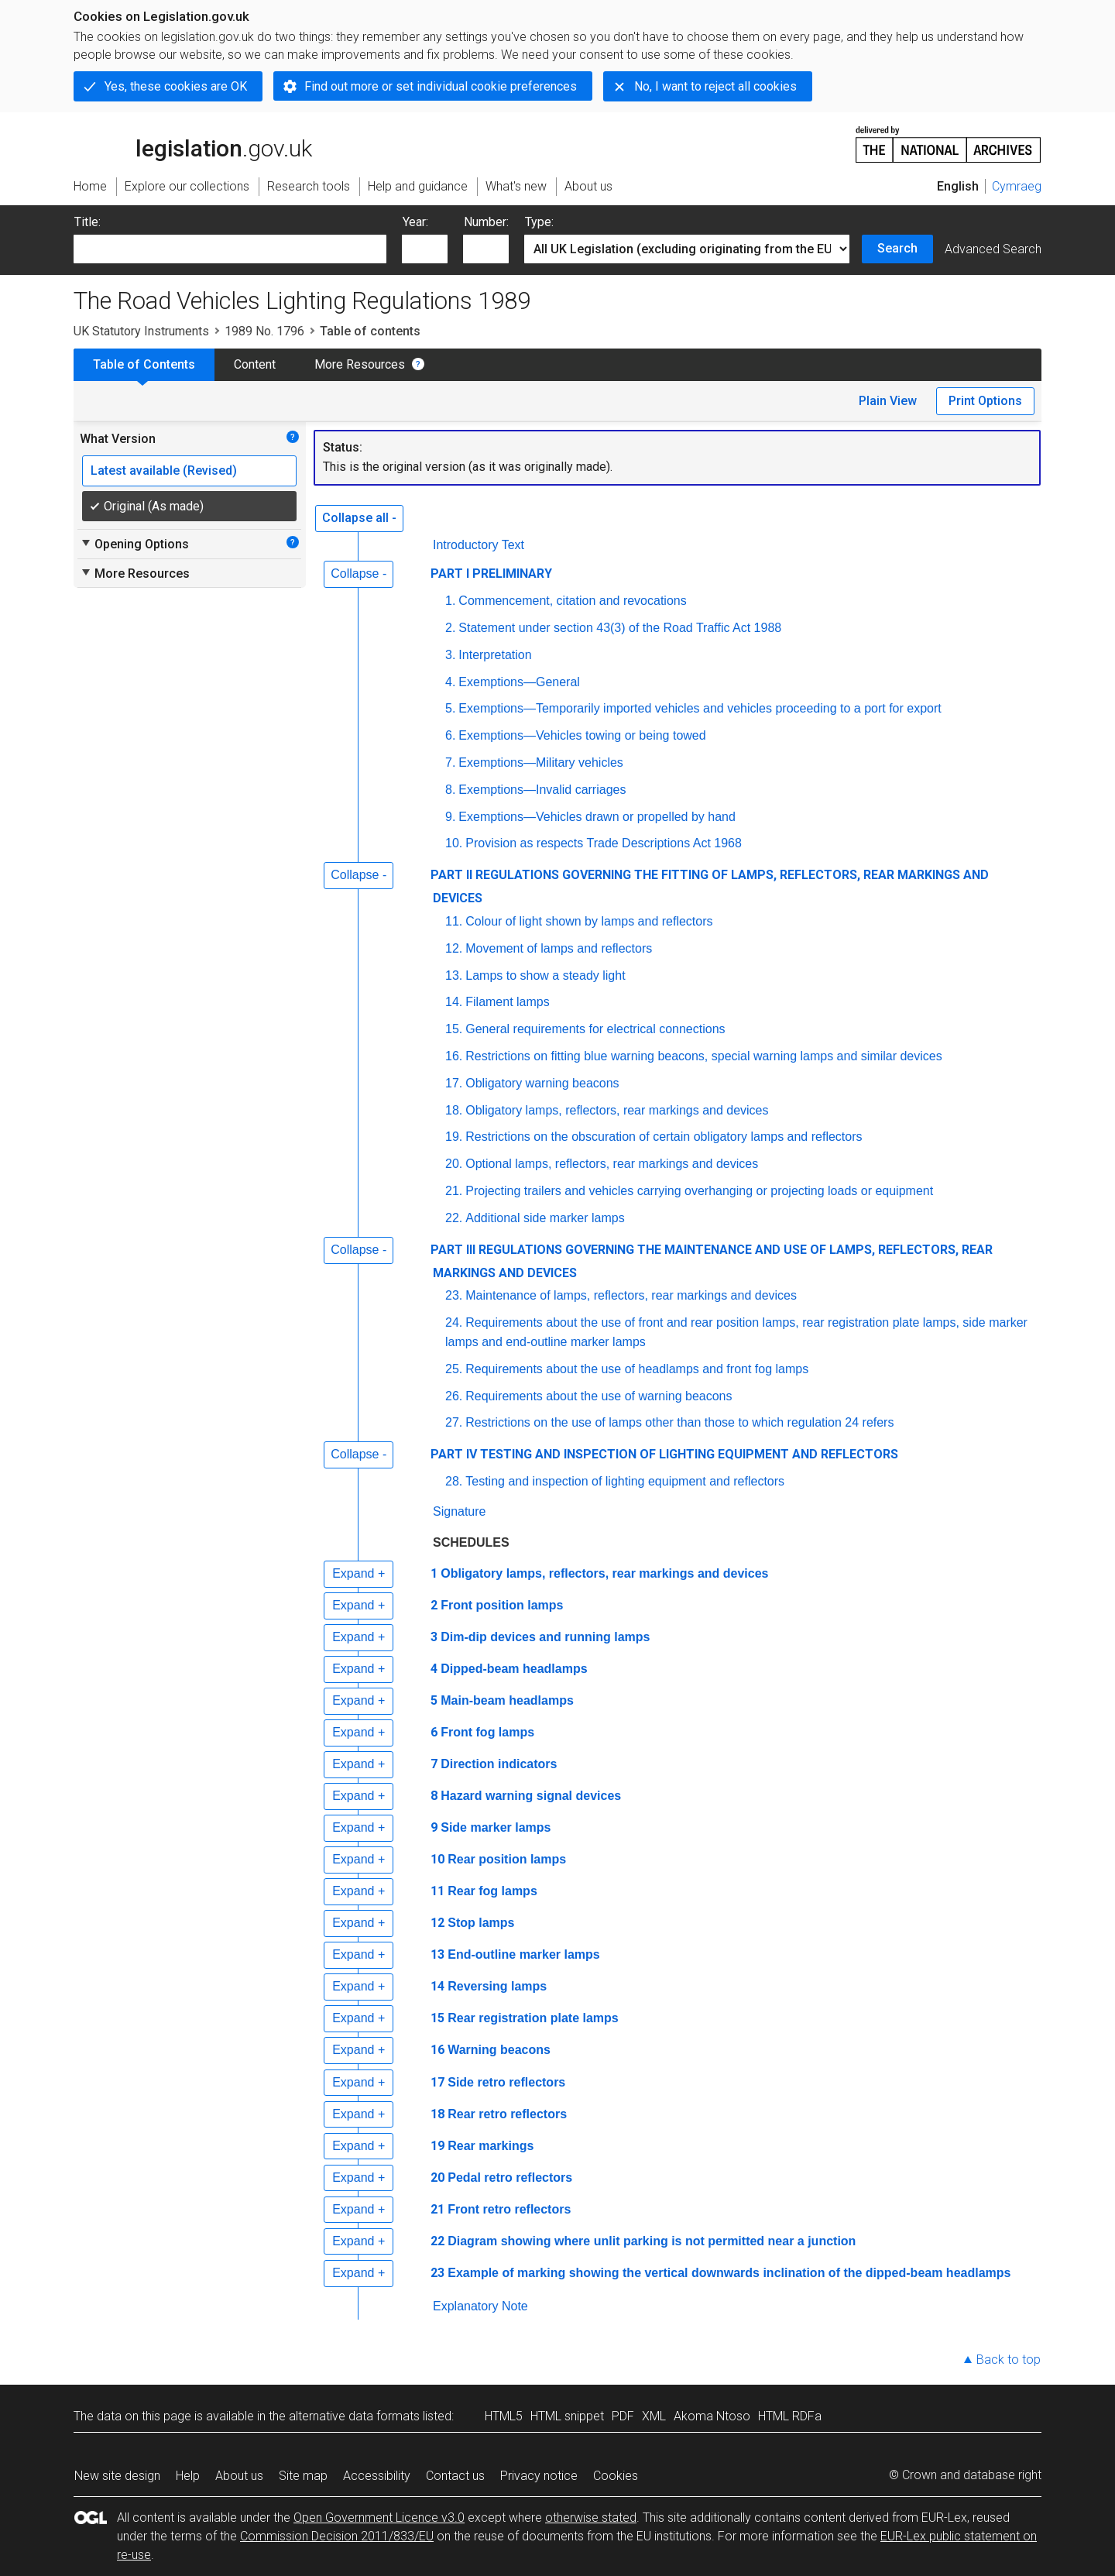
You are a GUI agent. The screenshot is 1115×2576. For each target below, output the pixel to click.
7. (450, 762)
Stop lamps (481, 1922)
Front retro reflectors (509, 2209)
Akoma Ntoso (712, 2416)
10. (453, 843)
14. (453, 1001)
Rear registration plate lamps (533, 2018)
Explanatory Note (480, 2306)
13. (453, 975)
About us (239, 2475)
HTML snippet (567, 2416)
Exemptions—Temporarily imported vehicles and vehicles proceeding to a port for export (699, 708)
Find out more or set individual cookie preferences (440, 86)
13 (437, 1954)
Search (897, 248)
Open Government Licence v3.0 (379, 2517)
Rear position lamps (507, 1859)
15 (437, 2018)
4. (450, 682)
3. (450, 654)
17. (453, 1083)
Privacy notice (539, 2475)
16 (437, 2049)
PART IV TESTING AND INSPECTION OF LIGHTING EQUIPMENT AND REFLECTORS (664, 1454)
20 (437, 2177)
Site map (303, 2475)
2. (450, 627)
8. (450, 789)
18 (437, 2114)
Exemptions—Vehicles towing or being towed (581, 735)
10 (437, 1859)
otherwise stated (590, 2517)
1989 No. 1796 (264, 331)
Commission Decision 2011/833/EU (337, 2536)
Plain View (888, 400)
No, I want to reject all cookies (715, 86)
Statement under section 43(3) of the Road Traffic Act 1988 (619, 627)
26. (453, 1396)
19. (453, 1136)
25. (453, 1369)
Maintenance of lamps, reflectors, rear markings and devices (631, 1295)
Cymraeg (1016, 186)
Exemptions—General (519, 682)
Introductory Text (478, 544)
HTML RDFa (790, 2416)
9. (450, 816)
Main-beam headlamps (507, 1700)
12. (453, 948)
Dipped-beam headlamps (514, 1668)
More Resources (359, 364)
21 (437, 2209)
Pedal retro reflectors (510, 2177)
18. (453, 1110)
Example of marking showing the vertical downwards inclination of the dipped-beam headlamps (729, 2272)
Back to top (1008, 2359)
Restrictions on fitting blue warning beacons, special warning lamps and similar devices (703, 1056)
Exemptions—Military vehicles (540, 762)
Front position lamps (502, 1605)
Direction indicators (499, 1764)
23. (453, 1295)
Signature (459, 1511)
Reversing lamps (497, 1986)
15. (453, 1029)
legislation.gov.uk (193, 143)
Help (188, 2475)
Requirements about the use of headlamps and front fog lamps (636, 1369)
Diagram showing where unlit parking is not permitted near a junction (652, 2241)
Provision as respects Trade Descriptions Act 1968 (603, 843)
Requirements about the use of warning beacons (598, 1396)
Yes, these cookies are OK (176, 86)
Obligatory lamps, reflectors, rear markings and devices (616, 1110)
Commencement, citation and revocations (572, 600)
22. (453, 1217)
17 (437, 2082)
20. (453, 1163)
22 (437, 2241)
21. (453, 1190)
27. (453, 1422)
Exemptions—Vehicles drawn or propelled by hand (597, 816)
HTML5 (504, 2416)
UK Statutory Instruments (141, 331)
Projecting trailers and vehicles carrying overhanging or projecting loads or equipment (699, 1190)
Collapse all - (359, 517)
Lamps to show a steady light (545, 975)
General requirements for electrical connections (595, 1029)
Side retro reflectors (506, 2082)
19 (437, 2145)
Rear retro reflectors (507, 2114)
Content (255, 364)
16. (453, 1056)
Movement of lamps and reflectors (558, 948)
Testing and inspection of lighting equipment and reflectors (624, 1481)
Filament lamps (507, 1001)
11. (453, 921)
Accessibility (376, 2475)
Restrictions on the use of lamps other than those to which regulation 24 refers (679, 1422)
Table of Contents (144, 364)
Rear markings (490, 2145)
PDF (623, 2416)
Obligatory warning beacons (542, 1083)
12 (437, 1922)
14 (437, 1986)
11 (437, 1891)
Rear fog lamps (492, 1891)
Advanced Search (993, 249)
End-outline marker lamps (524, 1954)
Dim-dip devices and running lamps (545, 1636)
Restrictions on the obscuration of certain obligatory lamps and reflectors (663, 1136)
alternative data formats (354, 2416)
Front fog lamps (487, 1732)
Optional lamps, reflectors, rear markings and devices (611, 1163)
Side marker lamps (496, 1827)
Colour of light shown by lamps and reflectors (588, 921)
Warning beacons (499, 2049)
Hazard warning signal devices (531, 1795)
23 (437, 2272)
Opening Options (134, 543)
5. (450, 708)
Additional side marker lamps (544, 1217)
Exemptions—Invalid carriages (542, 789)
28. (453, 1481)
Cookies (615, 2475)
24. (453, 1322)
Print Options (985, 400)
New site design (117, 2475)
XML (654, 2416)
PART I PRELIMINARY (491, 573)
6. (450, 735)
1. (450, 600)
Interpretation (494, 654)
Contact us (455, 2475)
